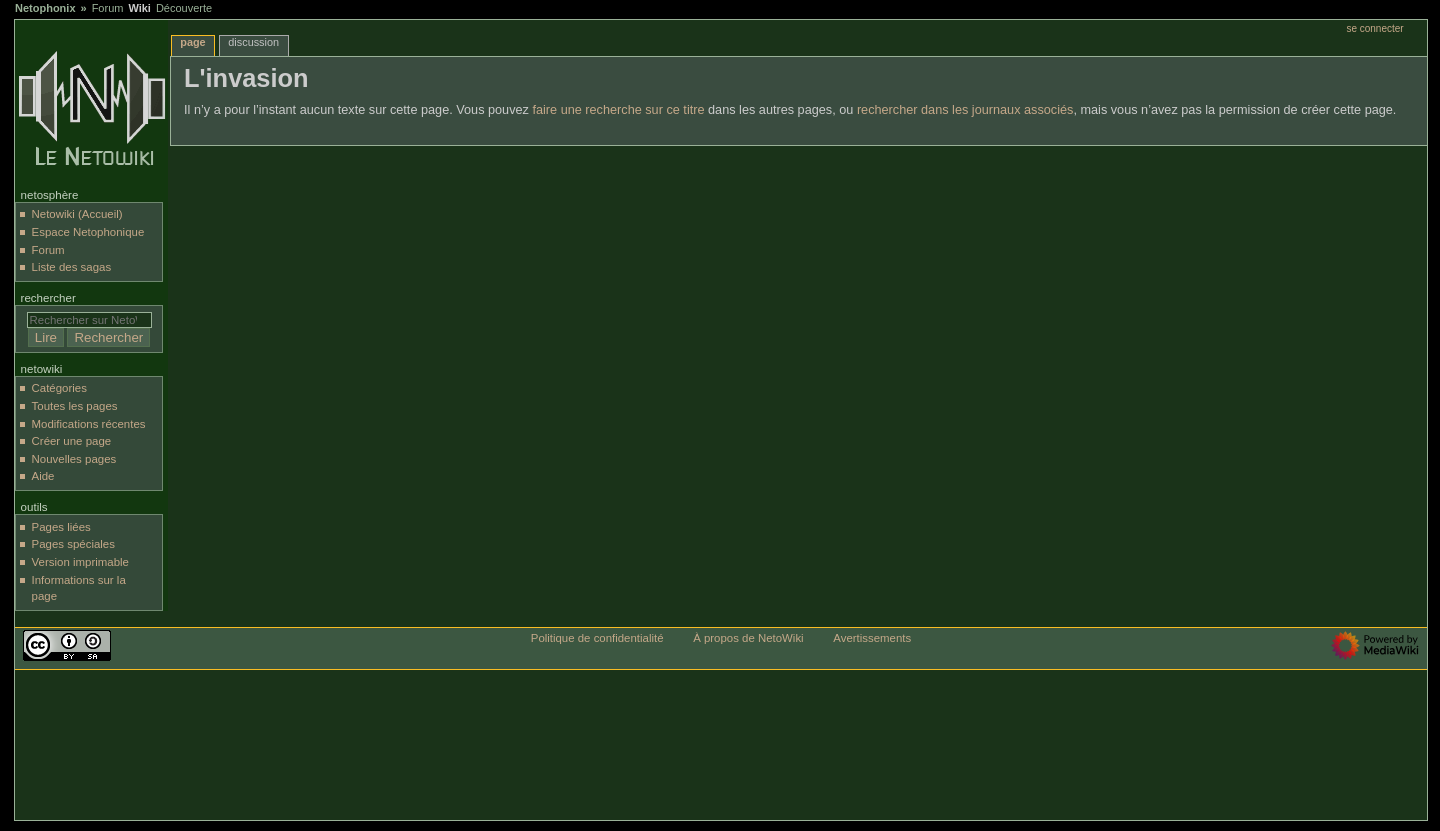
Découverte (184, 8)
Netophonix (45, 8)
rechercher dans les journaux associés (965, 110)
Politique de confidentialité (597, 638)
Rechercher (48, 298)
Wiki (139, 8)
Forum (108, 8)
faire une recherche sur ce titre (618, 110)
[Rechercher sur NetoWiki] (89, 320)
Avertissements (872, 638)
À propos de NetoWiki (748, 638)
